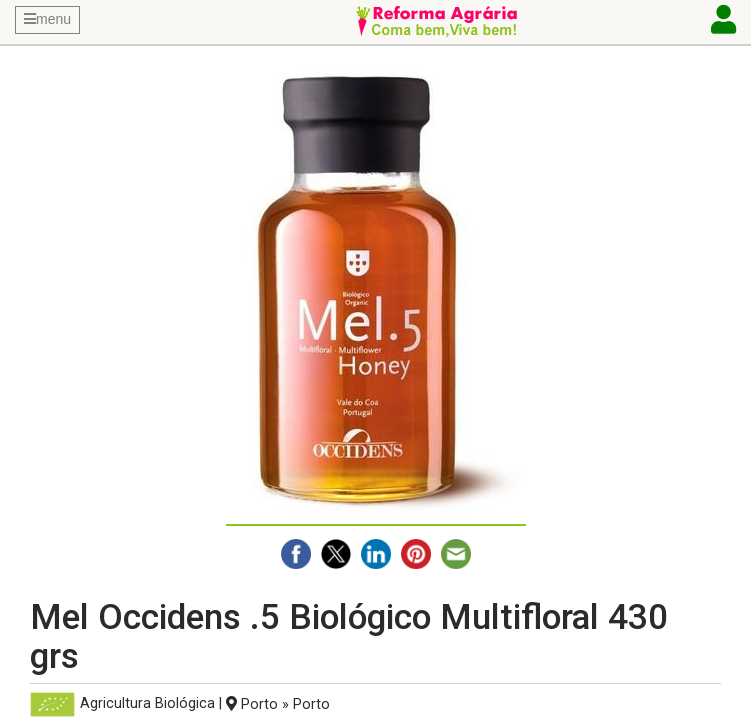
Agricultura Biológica (147, 704)
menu (47, 19)
